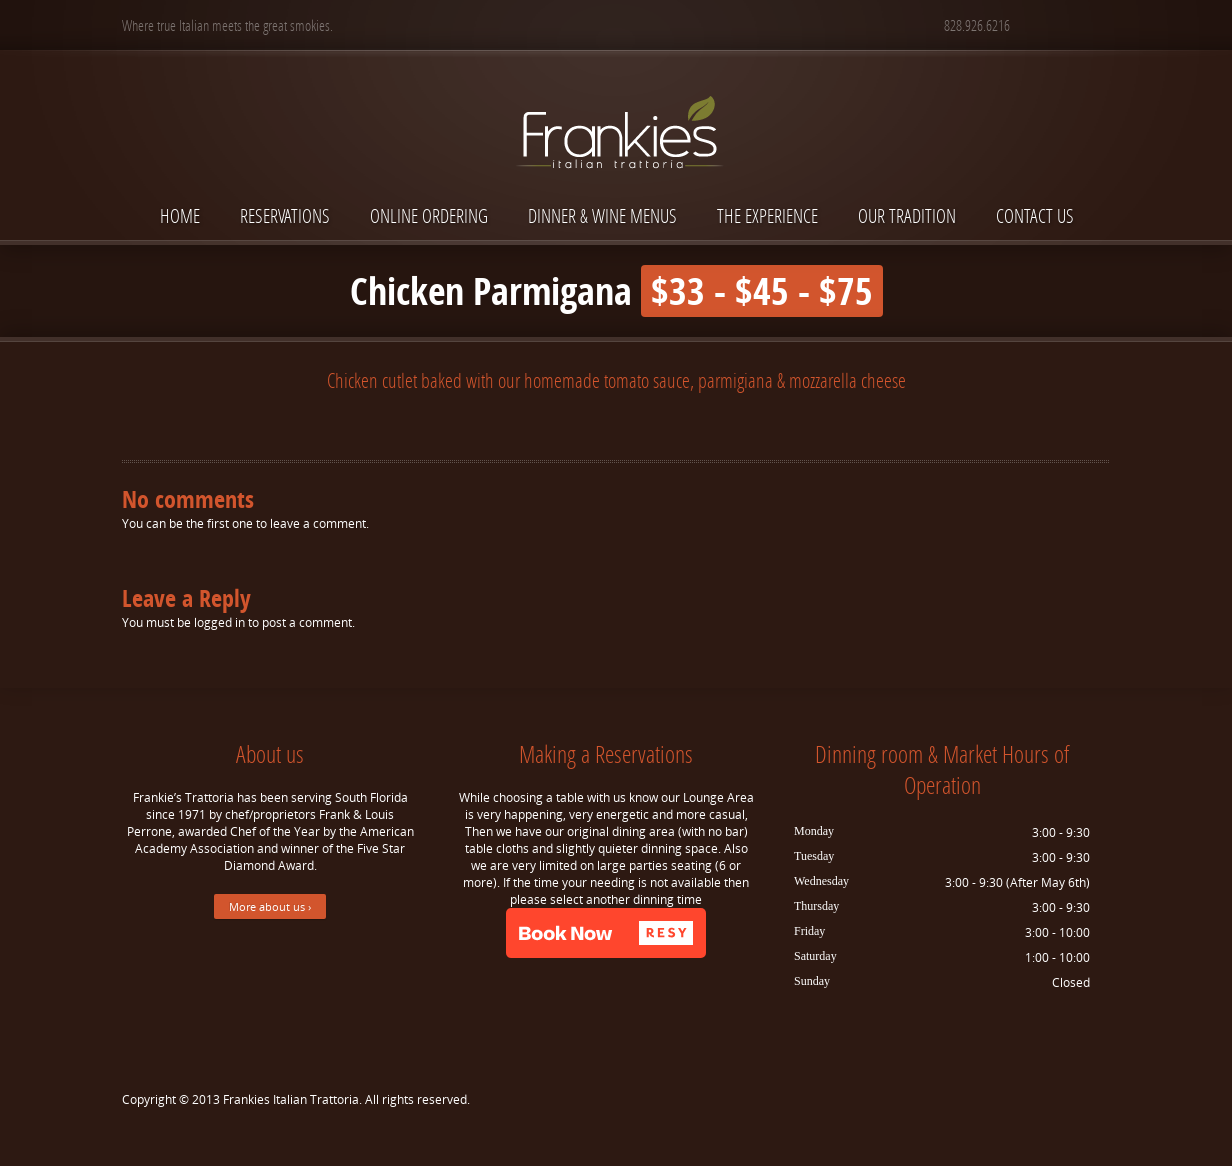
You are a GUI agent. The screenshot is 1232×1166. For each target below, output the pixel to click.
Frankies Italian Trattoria (291, 1099)
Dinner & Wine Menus (602, 215)
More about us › (270, 906)
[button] (606, 933)
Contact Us (1035, 215)
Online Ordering (429, 215)
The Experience (767, 215)
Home (180, 215)
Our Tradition (907, 215)
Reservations (285, 215)
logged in (219, 622)
